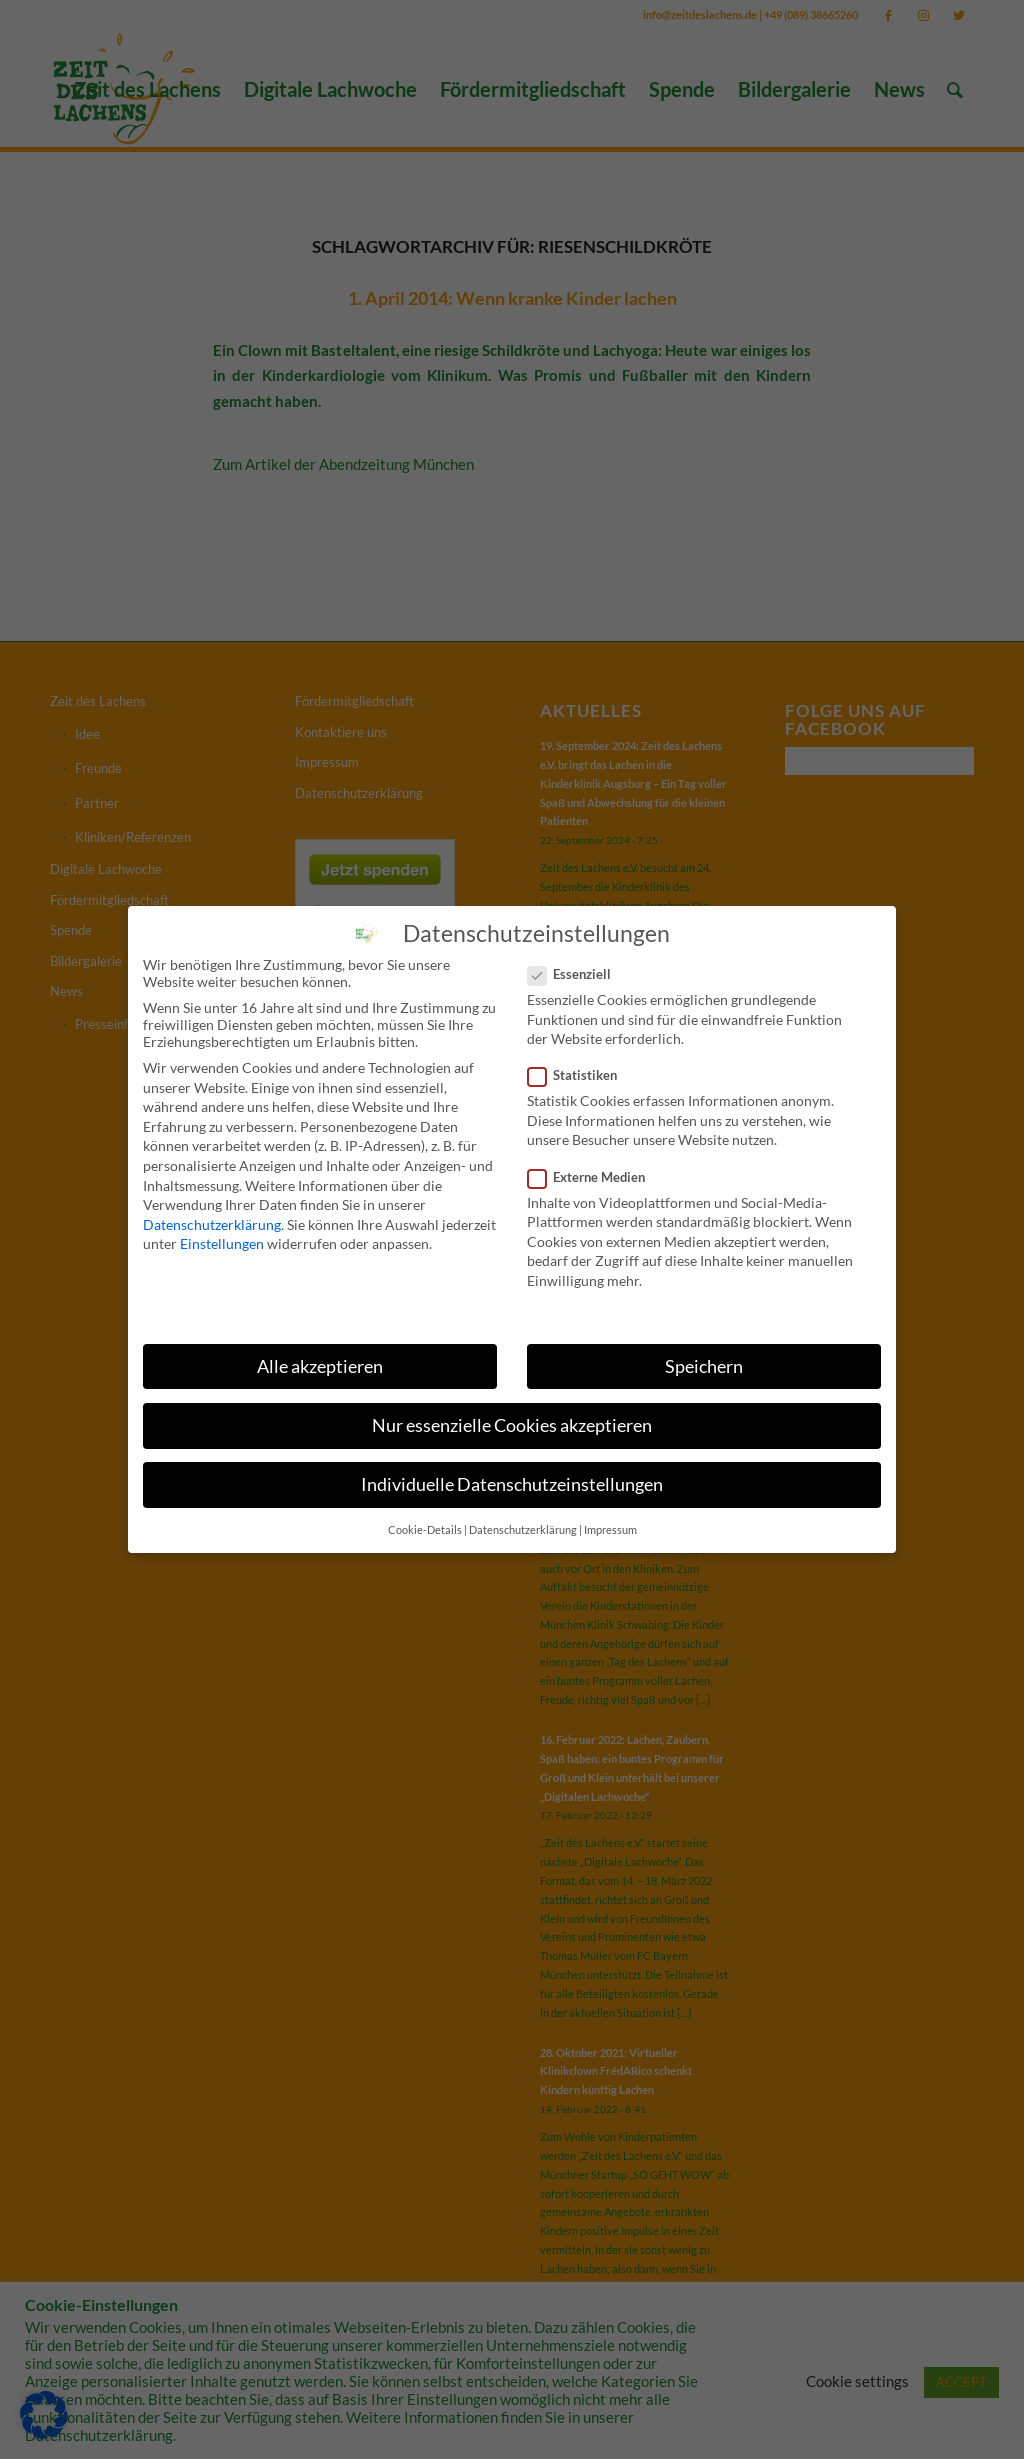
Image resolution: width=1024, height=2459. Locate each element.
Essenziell (577, 965)
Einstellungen (222, 1235)
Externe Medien (594, 1168)
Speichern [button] (704, 1357)
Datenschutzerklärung (212, 1215)
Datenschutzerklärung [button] (523, 1522)
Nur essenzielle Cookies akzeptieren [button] (512, 1416)
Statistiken (580, 1067)
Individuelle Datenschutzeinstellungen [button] (512, 1475)
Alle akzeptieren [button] (320, 1357)
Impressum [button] (610, 1522)
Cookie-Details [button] (425, 1522)
